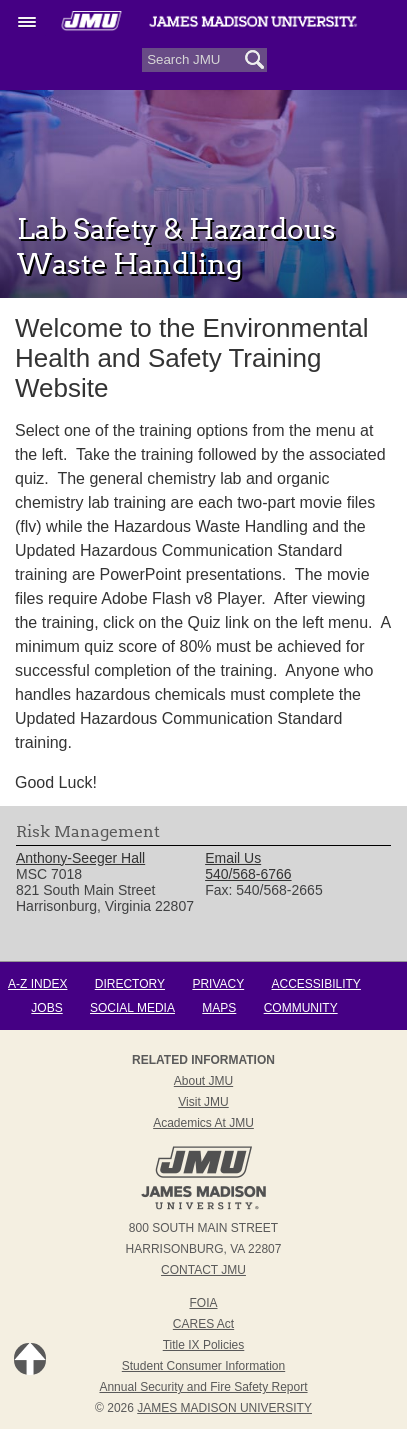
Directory (130, 984)
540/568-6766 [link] (248, 874)
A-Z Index (37, 984)
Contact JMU (203, 1270)
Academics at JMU (203, 1123)
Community (301, 1008)
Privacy (218, 984)
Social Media (132, 1008)
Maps (219, 1008)
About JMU (203, 1081)
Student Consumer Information (203, 1366)
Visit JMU (203, 1102)
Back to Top (30, 1359)
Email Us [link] (233, 858)
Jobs (46, 1008)
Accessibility (316, 984)
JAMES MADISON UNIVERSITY (224, 1408)
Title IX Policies (204, 1345)
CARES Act (203, 1324)
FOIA (203, 1303)
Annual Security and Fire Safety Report (203, 1387)
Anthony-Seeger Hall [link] (80, 858)
